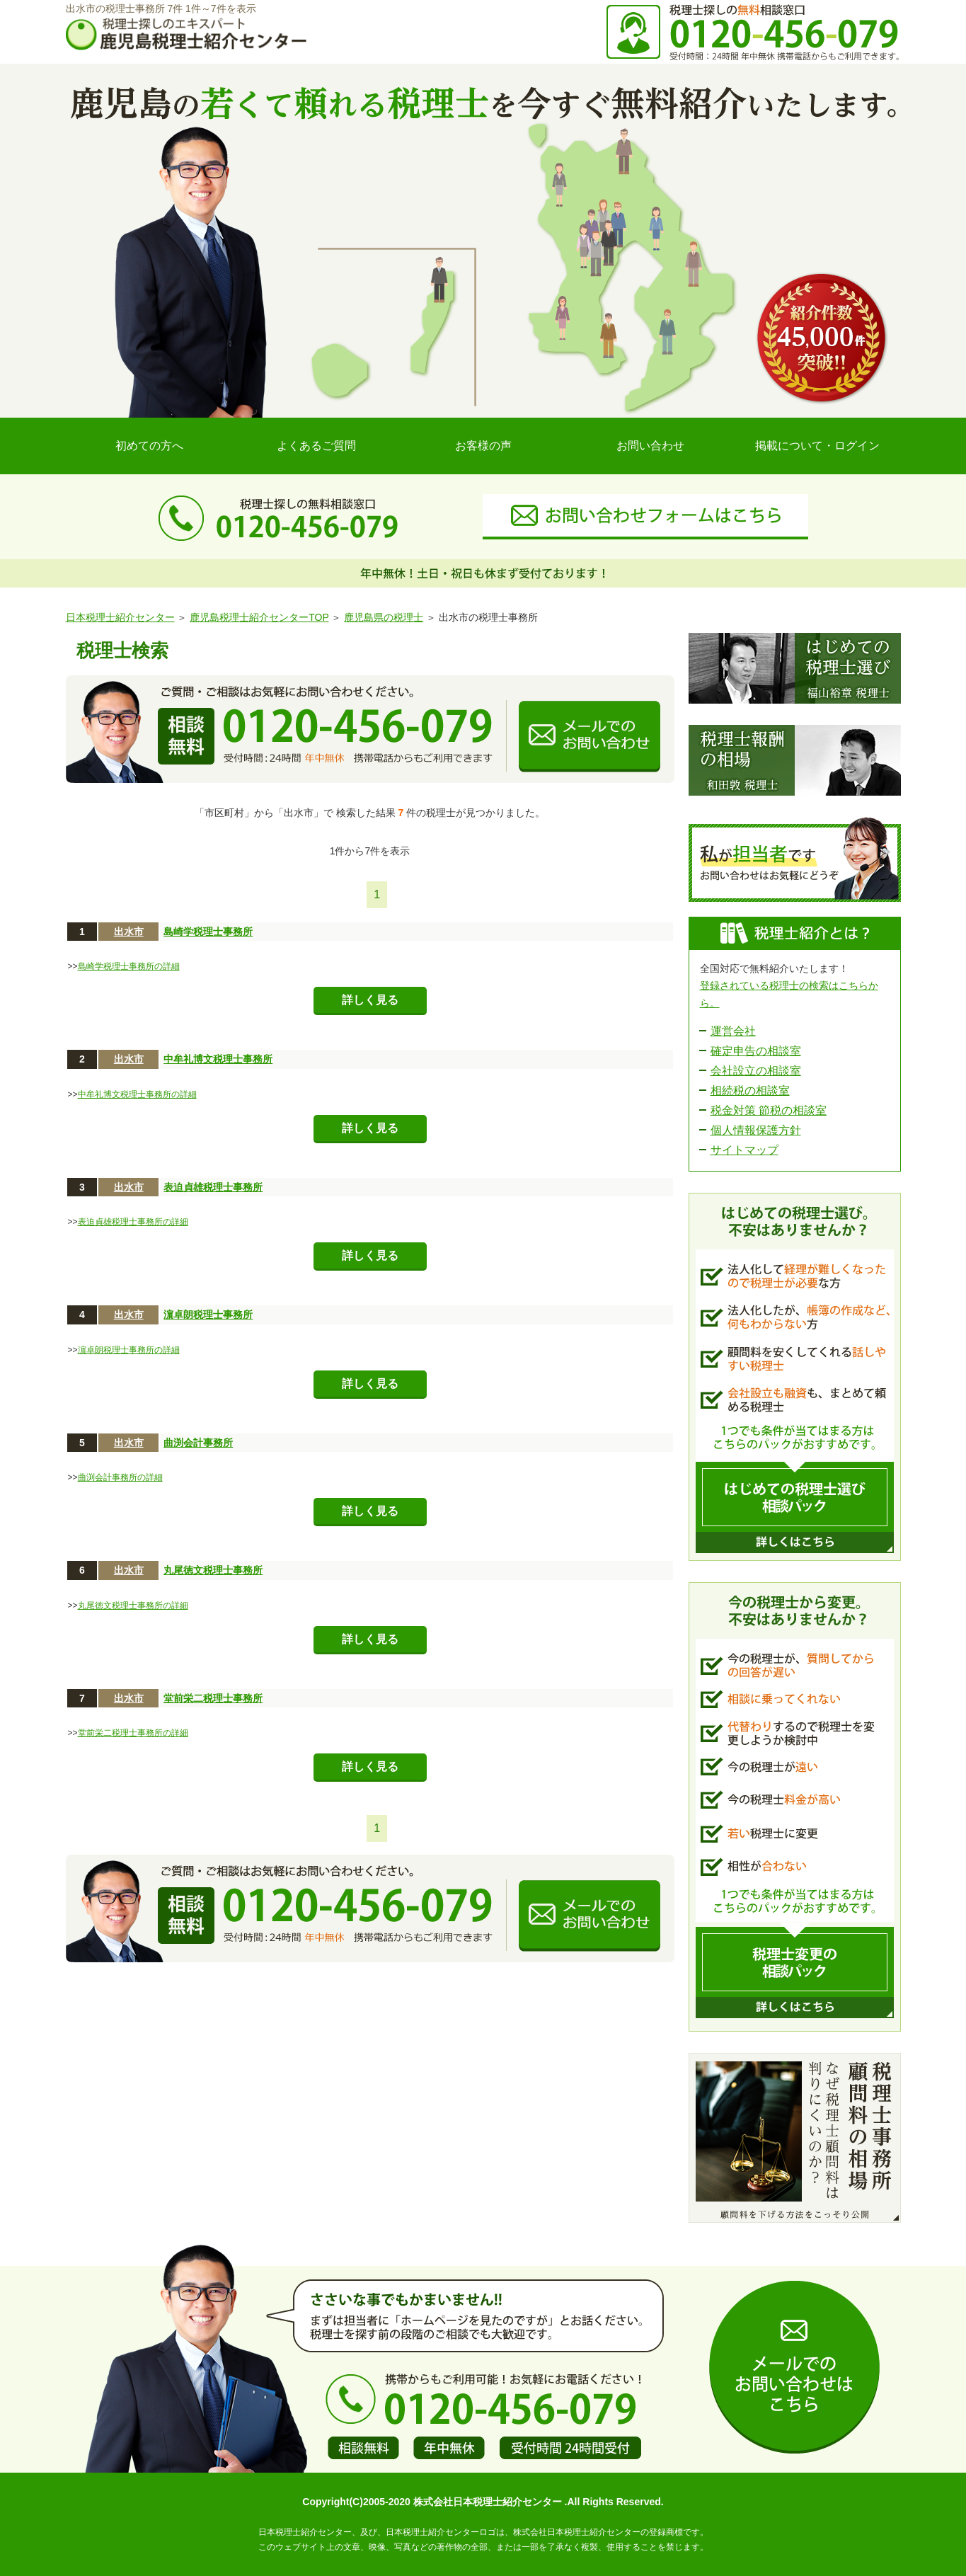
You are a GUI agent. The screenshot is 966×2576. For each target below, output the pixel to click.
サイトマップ (744, 1150)
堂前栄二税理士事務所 (213, 1698)
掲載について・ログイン (817, 446)
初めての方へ (149, 446)
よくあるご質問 (316, 446)
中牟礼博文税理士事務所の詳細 (137, 1094)
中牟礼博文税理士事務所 (217, 1059)
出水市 (129, 931)
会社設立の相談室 (756, 1071)
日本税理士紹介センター (120, 617)
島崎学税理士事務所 (208, 931)
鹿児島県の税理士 (383, 617)
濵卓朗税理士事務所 (208, 1314)
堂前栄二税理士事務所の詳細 (133, 1733)
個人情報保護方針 (756, 1130)
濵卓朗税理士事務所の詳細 (129, 1350)
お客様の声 (483, 446)
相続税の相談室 (750, 1090)
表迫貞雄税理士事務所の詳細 (133, 1222)
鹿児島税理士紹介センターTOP (259, 617)
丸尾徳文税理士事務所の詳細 (133, 1605)
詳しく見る (370, 1000)
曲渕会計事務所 (198, 1442)
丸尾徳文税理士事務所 (213, 1570)
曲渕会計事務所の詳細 (120, 1477)
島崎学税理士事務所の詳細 (129, 966)
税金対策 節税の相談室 (769, 1110)
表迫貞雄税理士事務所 (213, 1187)
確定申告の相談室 (756, 1051)
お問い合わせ (650, 446)
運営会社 (733, 1031)
